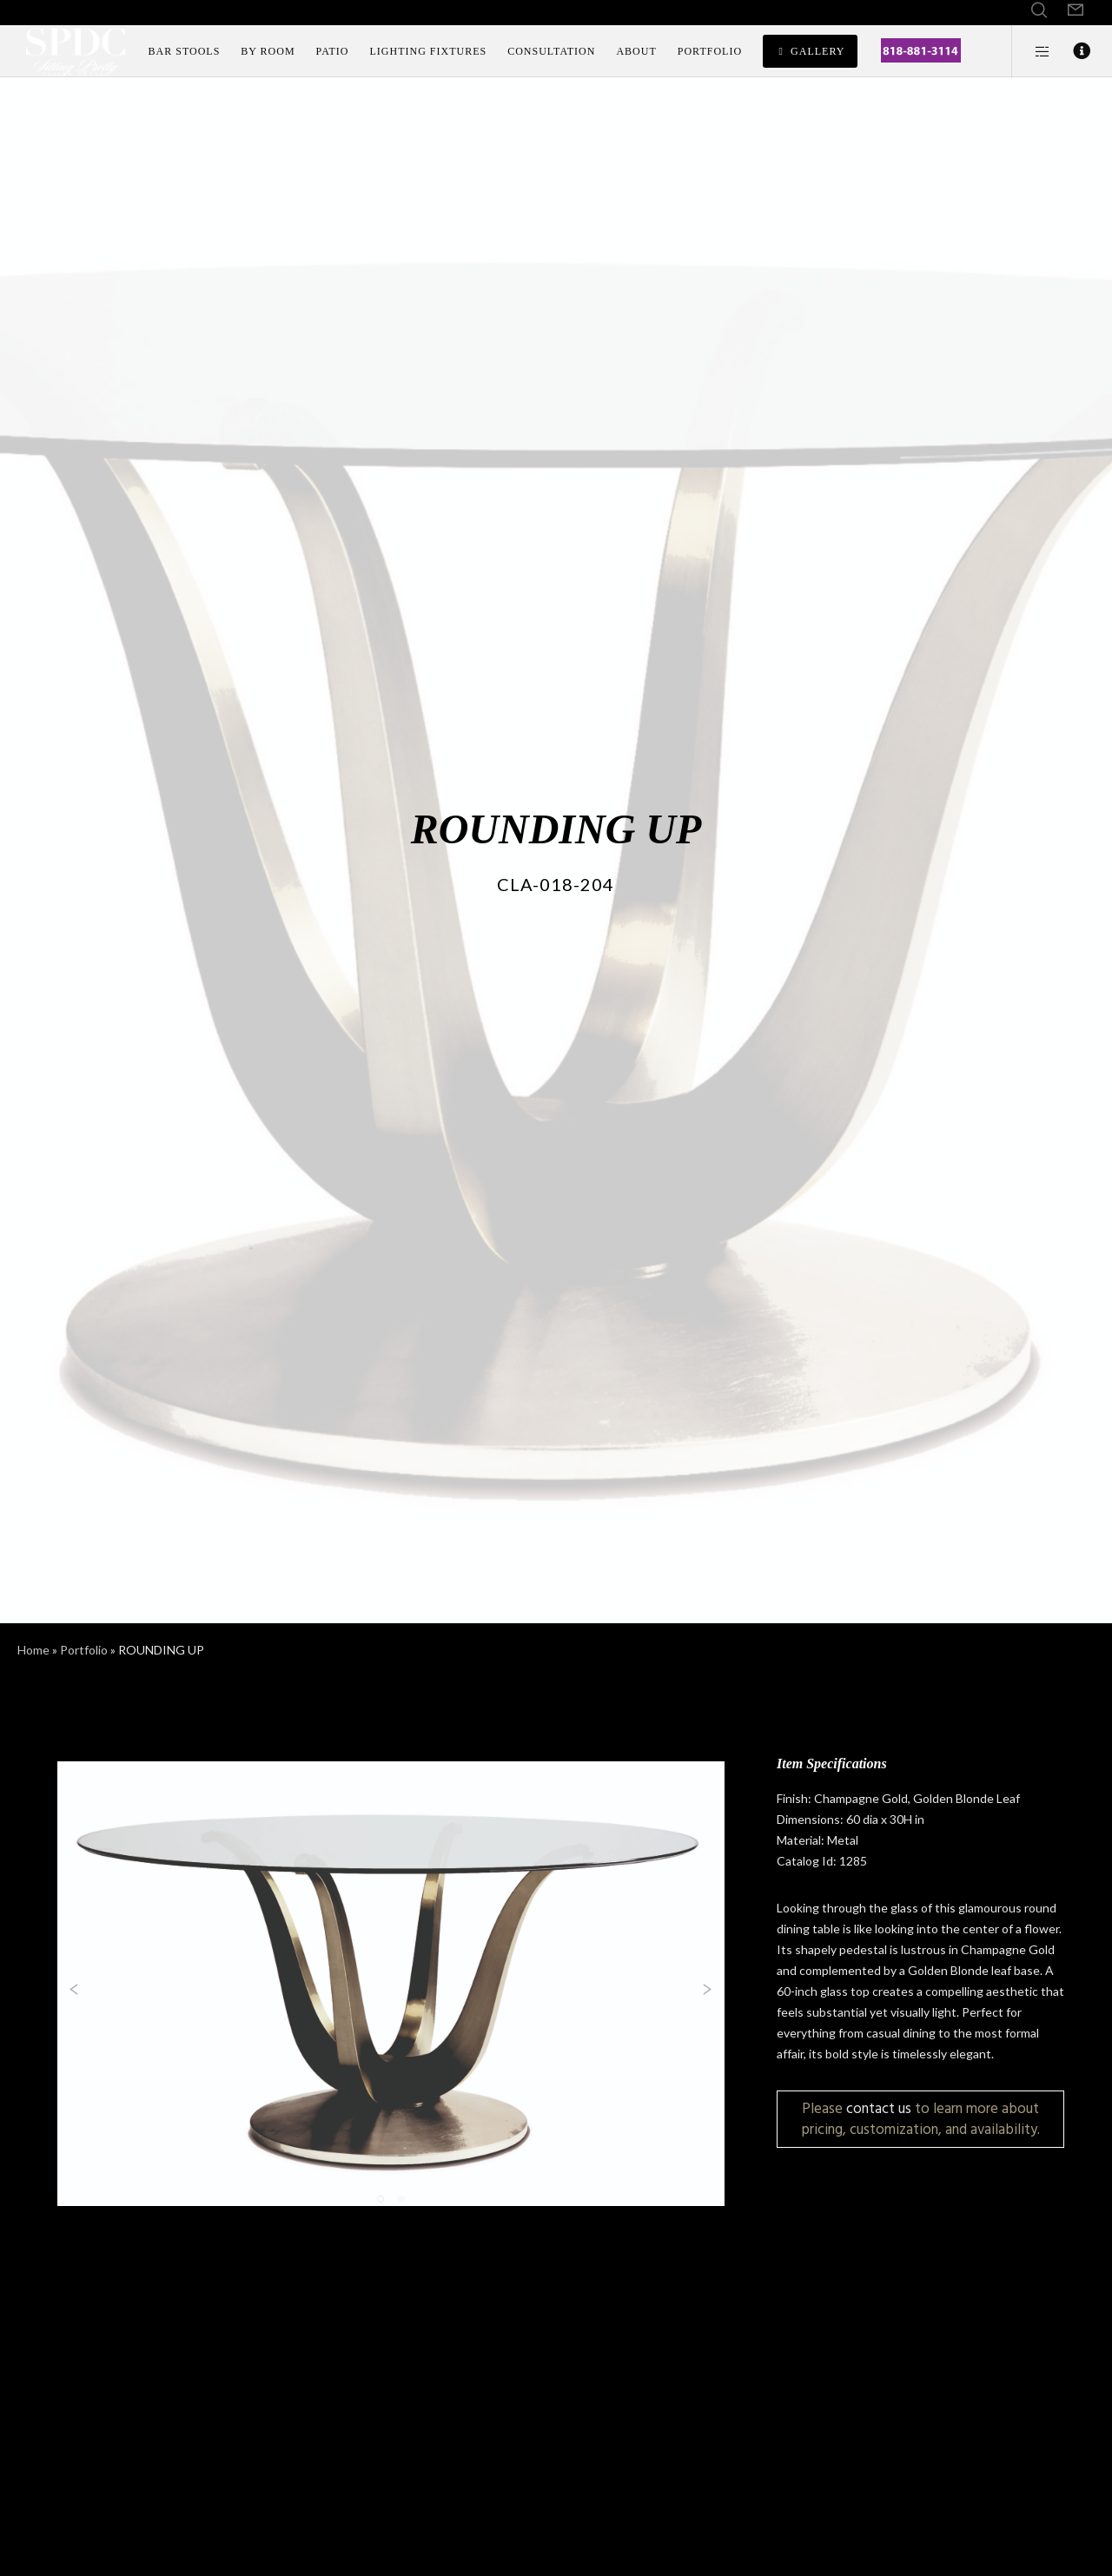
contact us (878, 2108)
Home (33, 1649)
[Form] (1075, 10)
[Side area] (1031, 51)
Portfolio (84, 1649)
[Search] (1039, 10)
